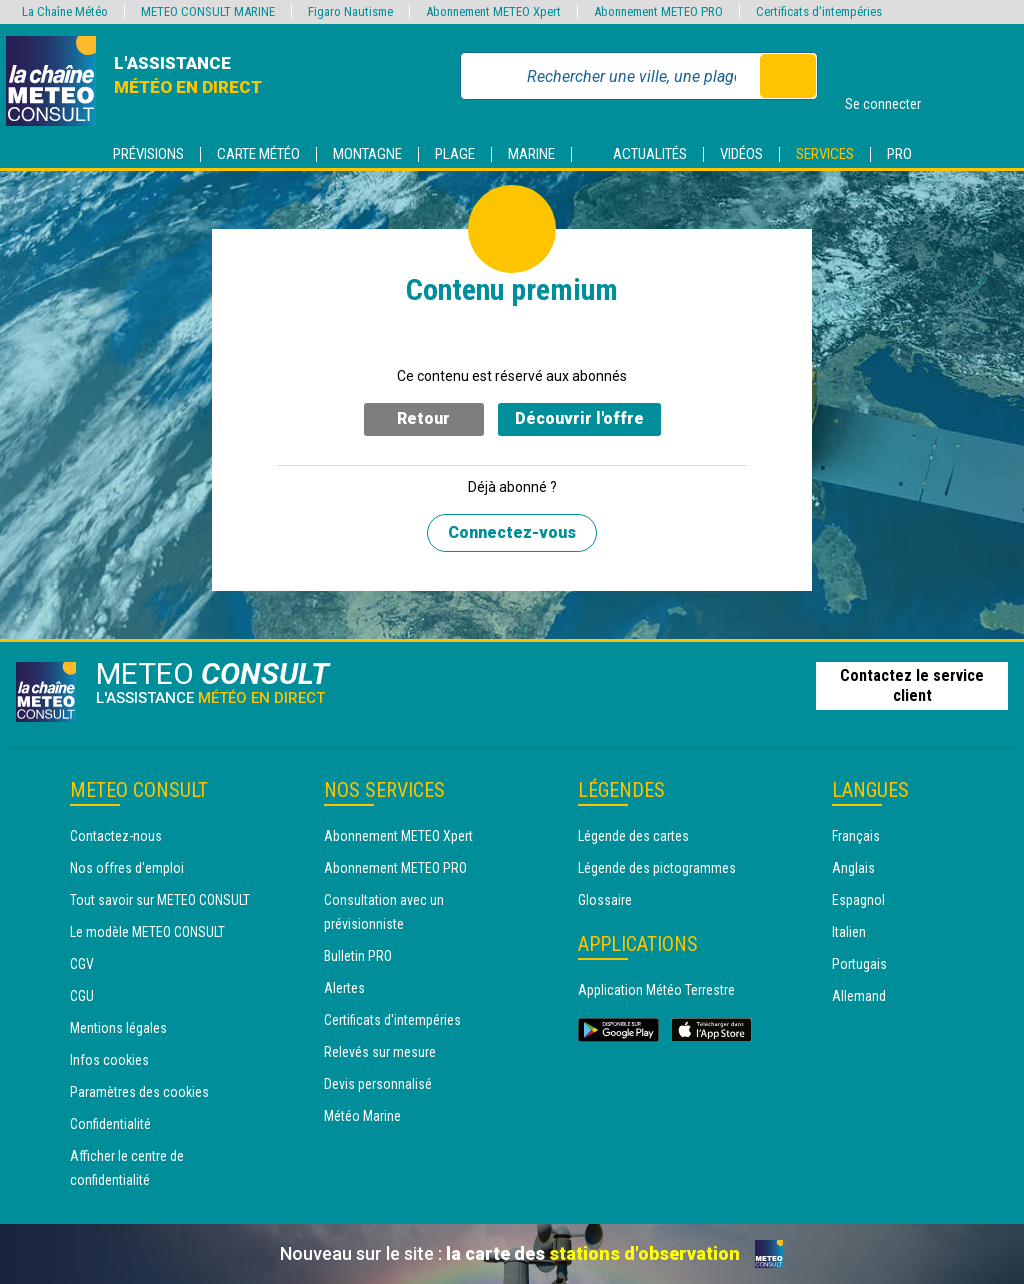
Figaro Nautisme (350, 11)
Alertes (344, 988)
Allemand (859, 996)
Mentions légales (118, 1028)
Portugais (859, 964)
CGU (82, 996)
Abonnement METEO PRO (395, 868)
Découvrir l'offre (579, 418)
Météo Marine (362, 1116)
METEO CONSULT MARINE (208, 11)
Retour (423, 418)
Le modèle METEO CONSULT (147, 932)
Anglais (853, 868)
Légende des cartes (633, 836)
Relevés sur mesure (380, 1052)
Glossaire (605, 900)
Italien (849, 932)
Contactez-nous (116, 836)
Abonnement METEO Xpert (398, 836)
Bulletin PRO (358, 956)
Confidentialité (110, 1124)
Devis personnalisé (378, 1084)
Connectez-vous (512, 532)
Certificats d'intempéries (392, 1020)
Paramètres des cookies (139, 1092)
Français (856, 836)
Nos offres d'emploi (127, 868)
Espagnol (858, 900)
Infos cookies (109, 1060)
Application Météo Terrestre (656, 990)
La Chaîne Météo (65, 11)
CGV (82, 964)
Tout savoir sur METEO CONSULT (160, 900)
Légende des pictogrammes (657, 868)
